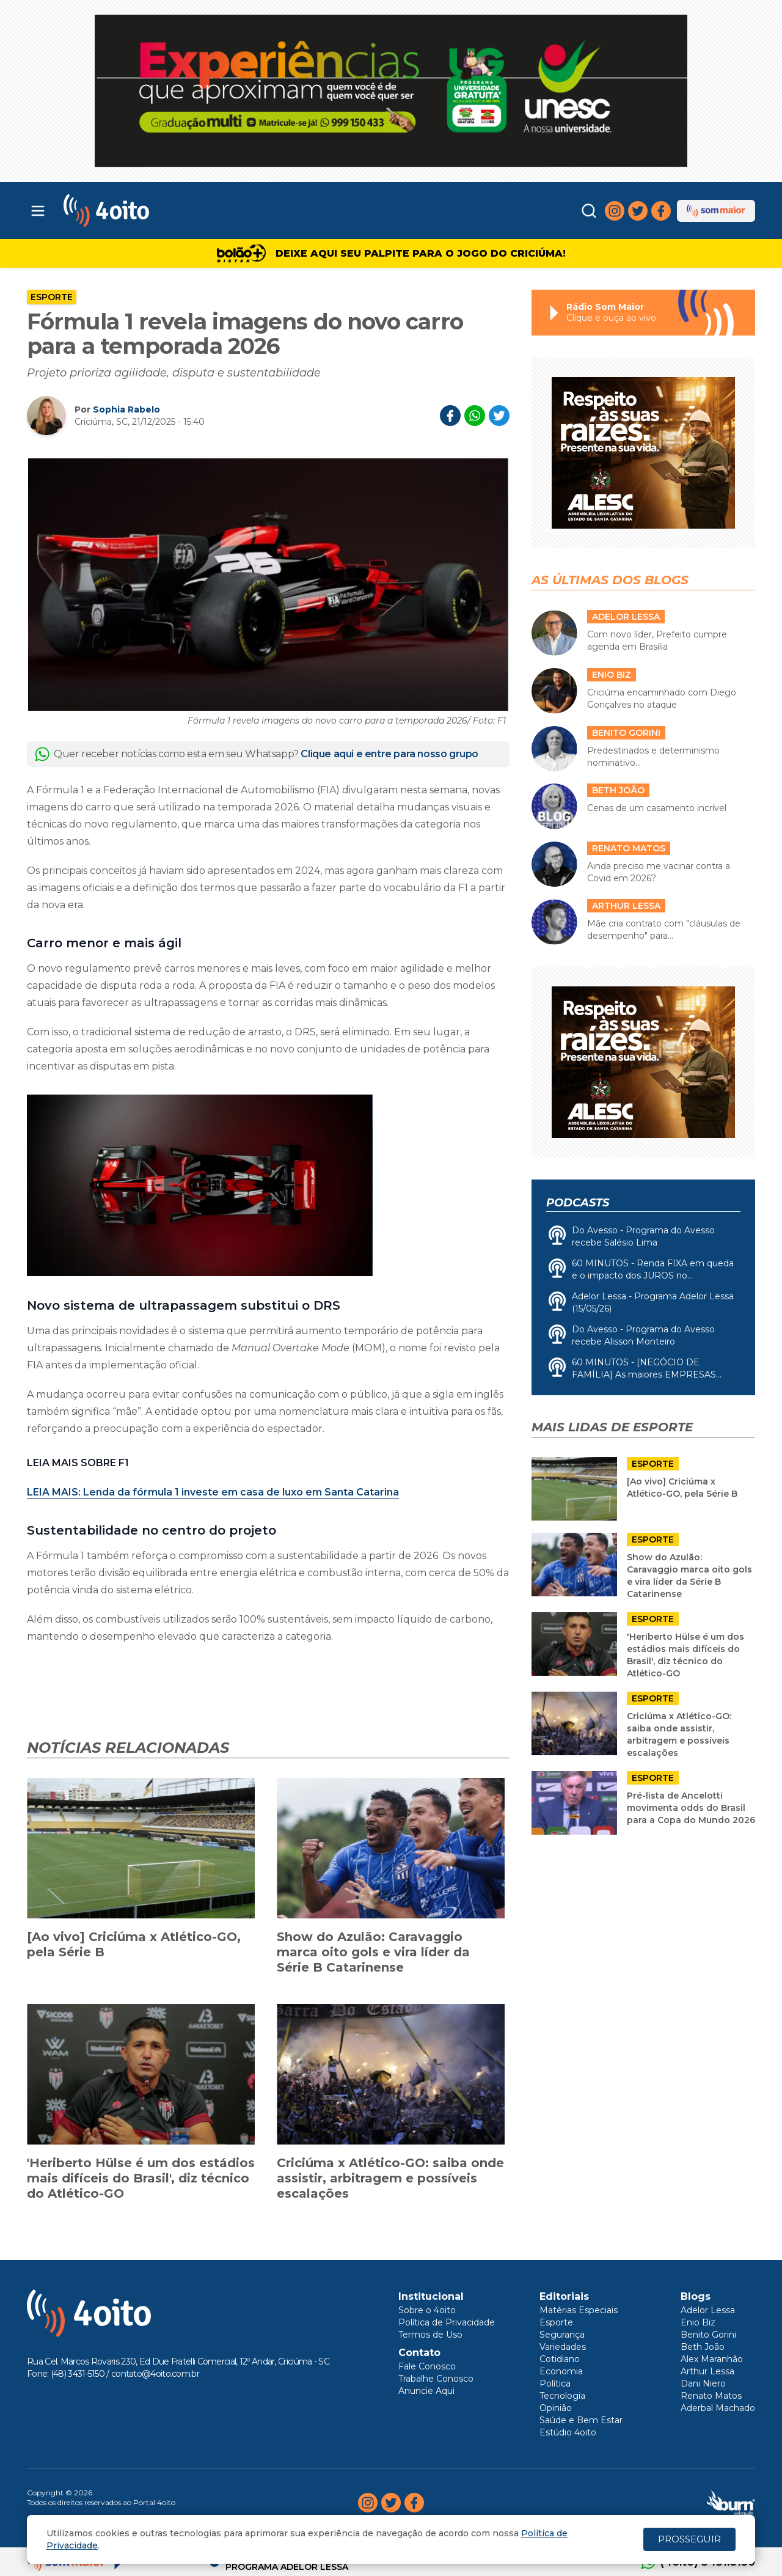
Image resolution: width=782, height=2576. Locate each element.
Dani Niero (703, 2383)
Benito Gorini (708, 2334)
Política (555, 2383)
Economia (561, 2371)
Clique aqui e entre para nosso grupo (389, 754)
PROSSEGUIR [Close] (689, 2539)
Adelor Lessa (708, 2310)
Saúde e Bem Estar (581, 2420)
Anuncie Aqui (426, 2390)
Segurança (562, 2334)
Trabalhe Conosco (435, 2378)
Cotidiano (559, 2359)
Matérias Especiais (578, 2310)
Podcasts (577, 1202)
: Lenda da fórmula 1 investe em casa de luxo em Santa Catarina (213, 1492)
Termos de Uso (430, 2334)
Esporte (52, 297)
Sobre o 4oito (427, 2310)
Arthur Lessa (707, 2371)
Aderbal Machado (718, 2407)
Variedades (562, 2346)
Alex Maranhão (712, 2359)
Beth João (703, 2346)
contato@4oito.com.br (155, 2373)
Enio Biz (698, 2322)
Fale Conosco (427, 2366)
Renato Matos (711, 2395)
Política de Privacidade (446, 2322)
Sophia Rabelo (126, 409)
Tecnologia (562, 2395)
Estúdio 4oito (567, 2432)
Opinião (555, 2407)
